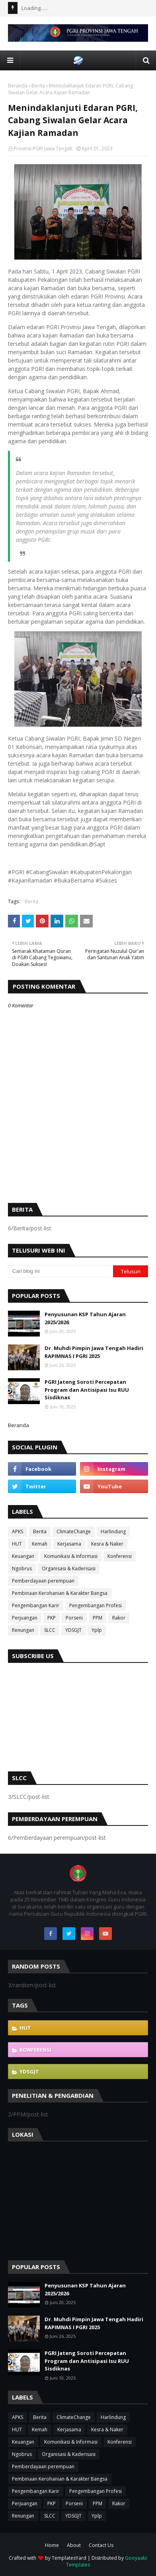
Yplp (97, 1630)
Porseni (74, 1617)
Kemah (39, 1543)
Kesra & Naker (107, 1543)
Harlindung (113, 1531)
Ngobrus (22, 1568)
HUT (17, 1543)
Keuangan (23, 1556)
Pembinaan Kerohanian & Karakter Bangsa (59, 1593)
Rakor (118, 1617)
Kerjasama (69, 1543)
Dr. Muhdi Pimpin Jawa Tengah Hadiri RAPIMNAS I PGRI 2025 (94, 1352)
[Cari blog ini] (60, 1271)
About (74, 2545)
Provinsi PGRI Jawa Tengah (43, 148)
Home (52, 2545)
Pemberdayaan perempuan (43, 1580)
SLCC (49, 1630)
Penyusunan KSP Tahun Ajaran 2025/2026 (85, 1318)
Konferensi (119, 1556)
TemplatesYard (69, 2558)
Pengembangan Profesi (95, 1605)
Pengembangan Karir (35, 1605)
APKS (17, 1531)
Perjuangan (24, 1617)
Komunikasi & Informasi (71, 1556)
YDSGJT (73, 1630)
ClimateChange (74, 1531)
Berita (38, 85)
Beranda (17, 85)
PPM (97, 1617)
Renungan (23, 1630)
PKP (51, 1617)
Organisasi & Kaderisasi (69, 1568)
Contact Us (101, 2545)
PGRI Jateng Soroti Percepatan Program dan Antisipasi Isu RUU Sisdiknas (87, 1389)
